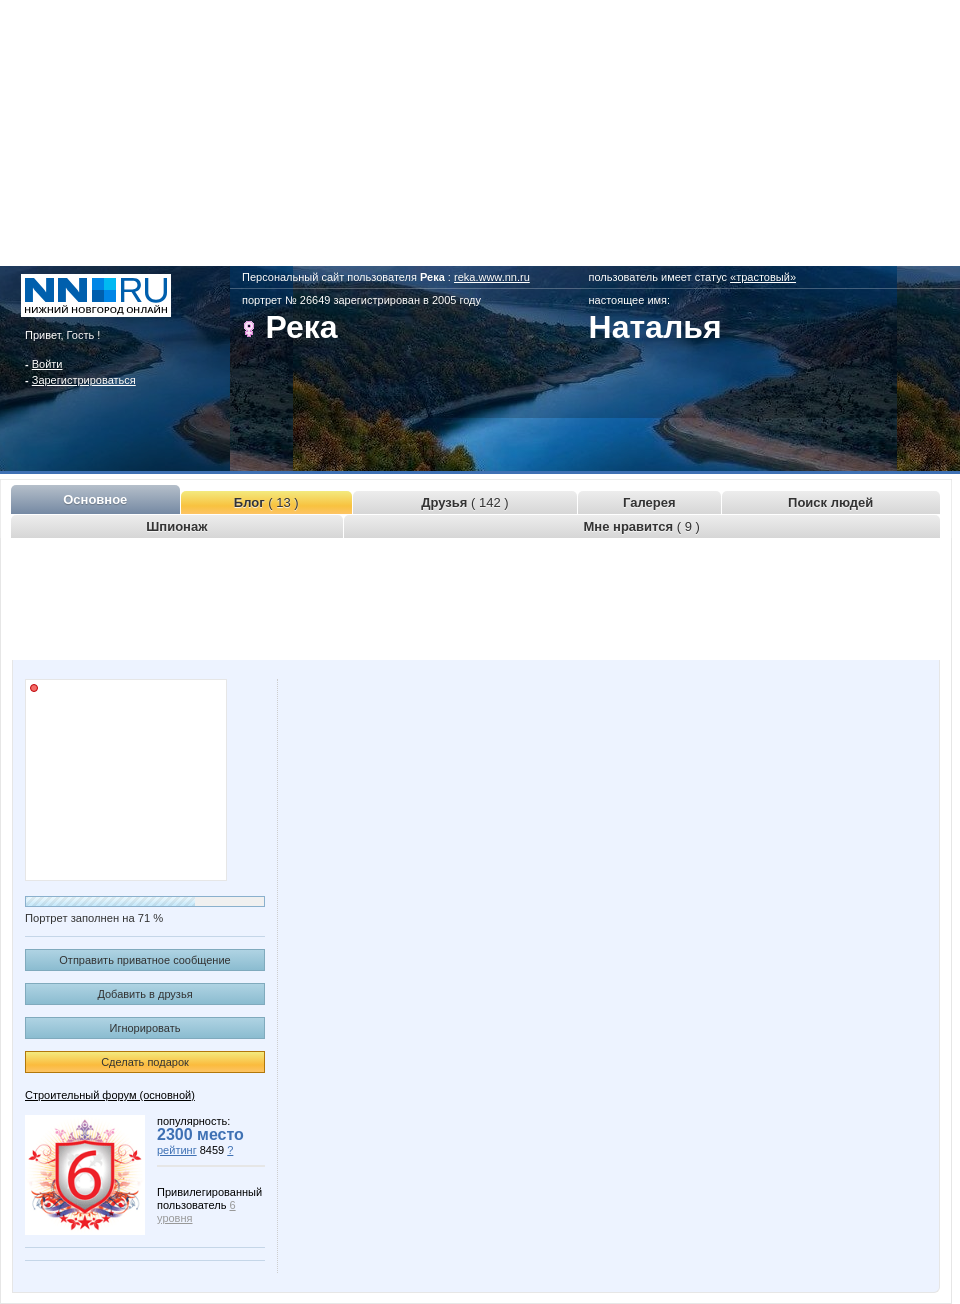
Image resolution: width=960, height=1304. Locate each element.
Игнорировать (145, 1028)
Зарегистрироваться (84, 380)
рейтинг (177, 1150)
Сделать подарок (145, 1062)
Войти (47, 364)
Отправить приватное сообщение (144, 960)
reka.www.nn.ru (492, 277)
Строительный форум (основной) (110, 1095)
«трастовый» (763, 277)
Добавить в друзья (144, 994)
